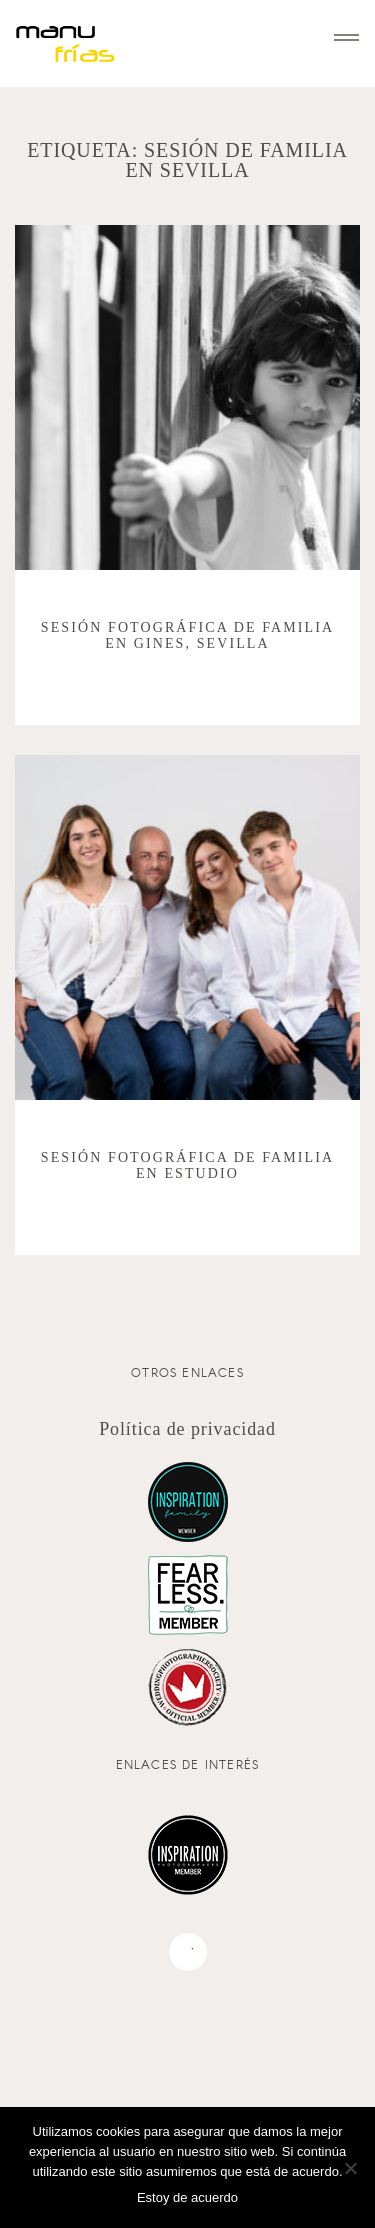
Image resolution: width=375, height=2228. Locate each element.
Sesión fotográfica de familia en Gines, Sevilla (187, 635)
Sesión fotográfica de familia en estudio (187, 1165)
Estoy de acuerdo (187, 2197)
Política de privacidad (187, 1429)
